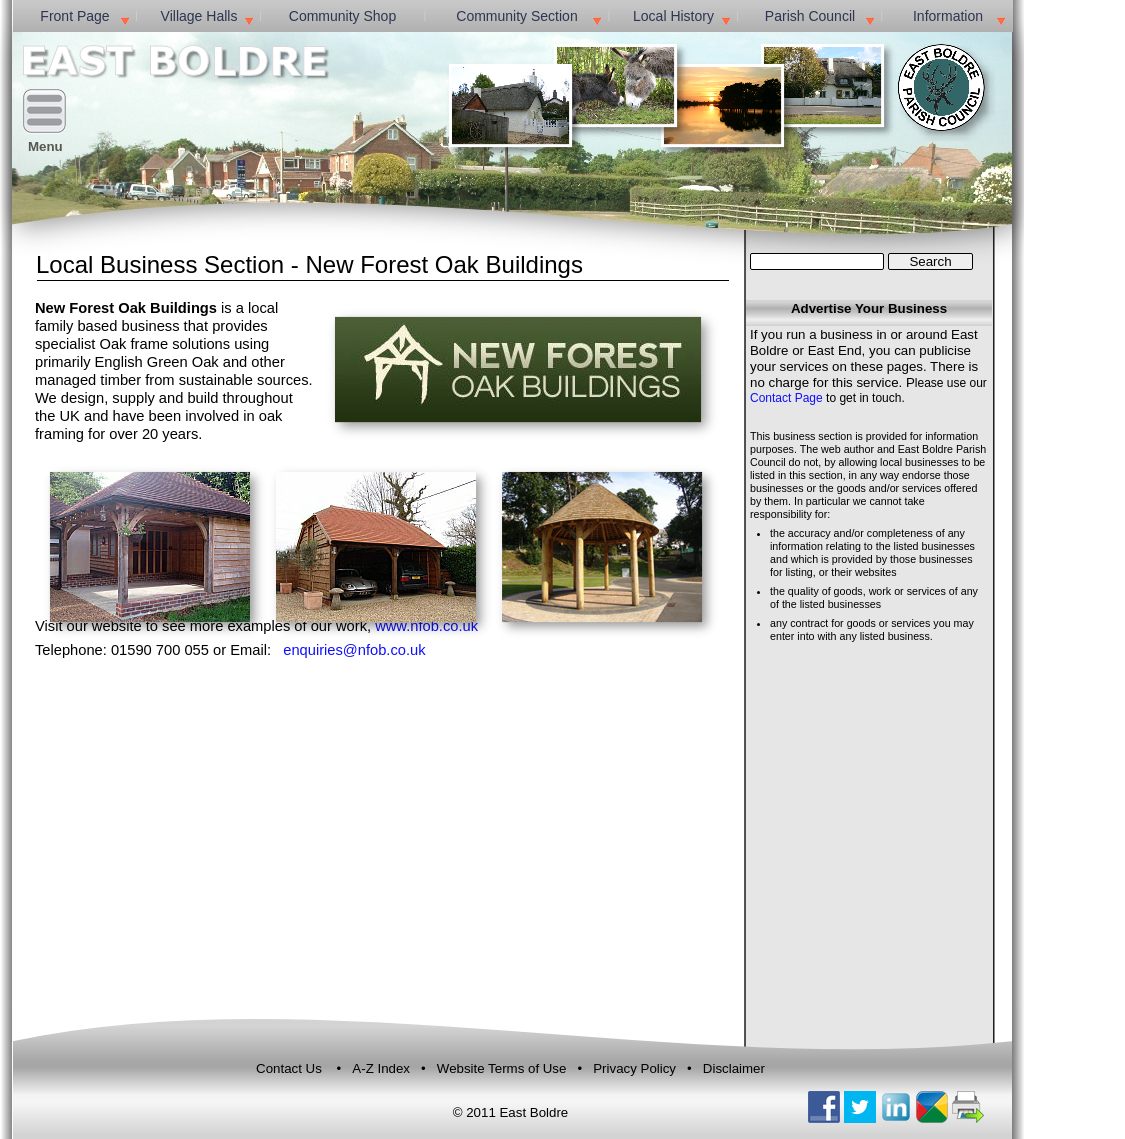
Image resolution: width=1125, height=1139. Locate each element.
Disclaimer (734, 1068)
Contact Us (289, 1068)
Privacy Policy (634, 1068)
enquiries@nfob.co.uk (354, 650)
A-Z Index (382, 1068)
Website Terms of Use (503, 1068)
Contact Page (786, 398)
